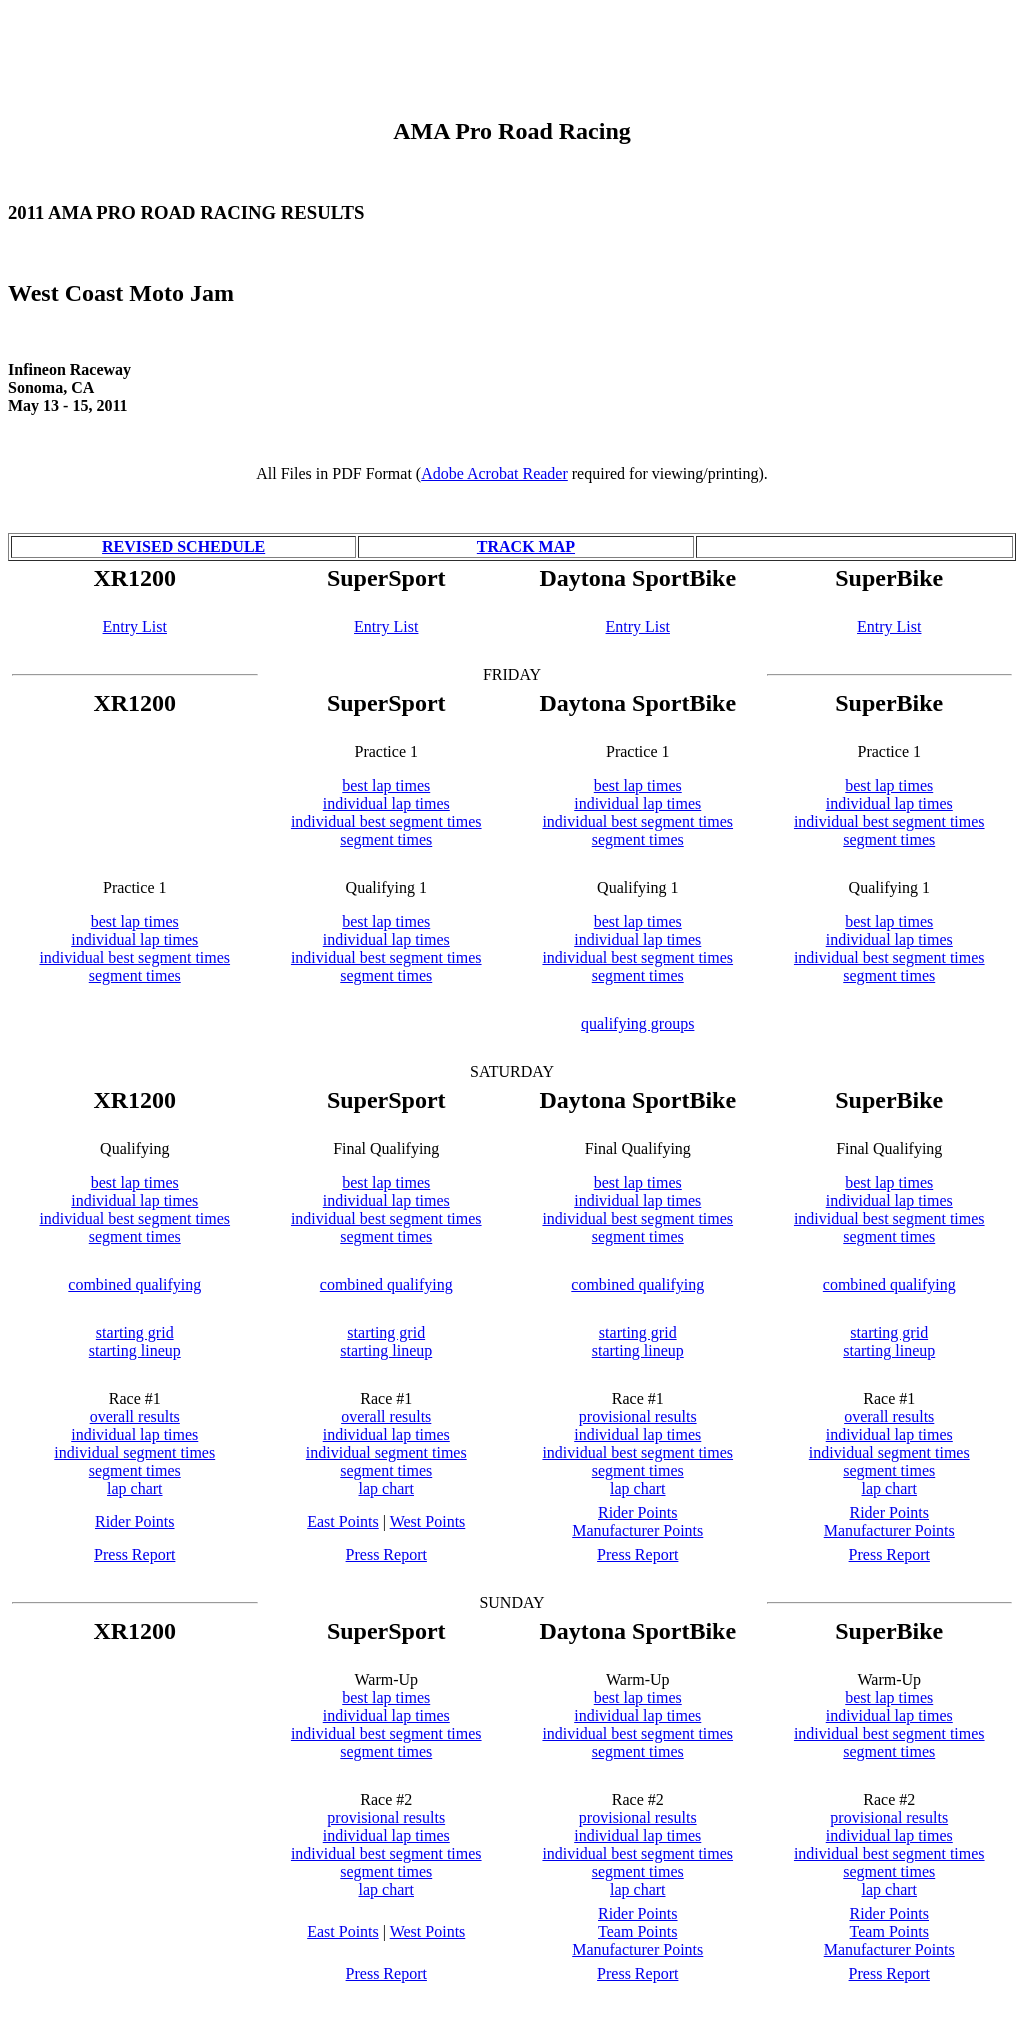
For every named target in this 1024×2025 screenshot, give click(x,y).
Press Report (134, 1554)
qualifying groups (637, 1023)
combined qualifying (134, 1284)
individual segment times (134, 1452)
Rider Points (135, 1521)
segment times (386, 839)
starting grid (135, 1332)
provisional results (638, 1416)
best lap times (386, 785)
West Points (428, 1521)
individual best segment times (386, 821)
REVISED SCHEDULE (183, 546)
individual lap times (386, 803)
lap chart (135, 1488)
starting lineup (135, 1350)
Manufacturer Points (637, 1530)
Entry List (135, 626)
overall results (135, 1416)
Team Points (637, 1931)
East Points (343, 1521)
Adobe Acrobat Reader (494, 473)
